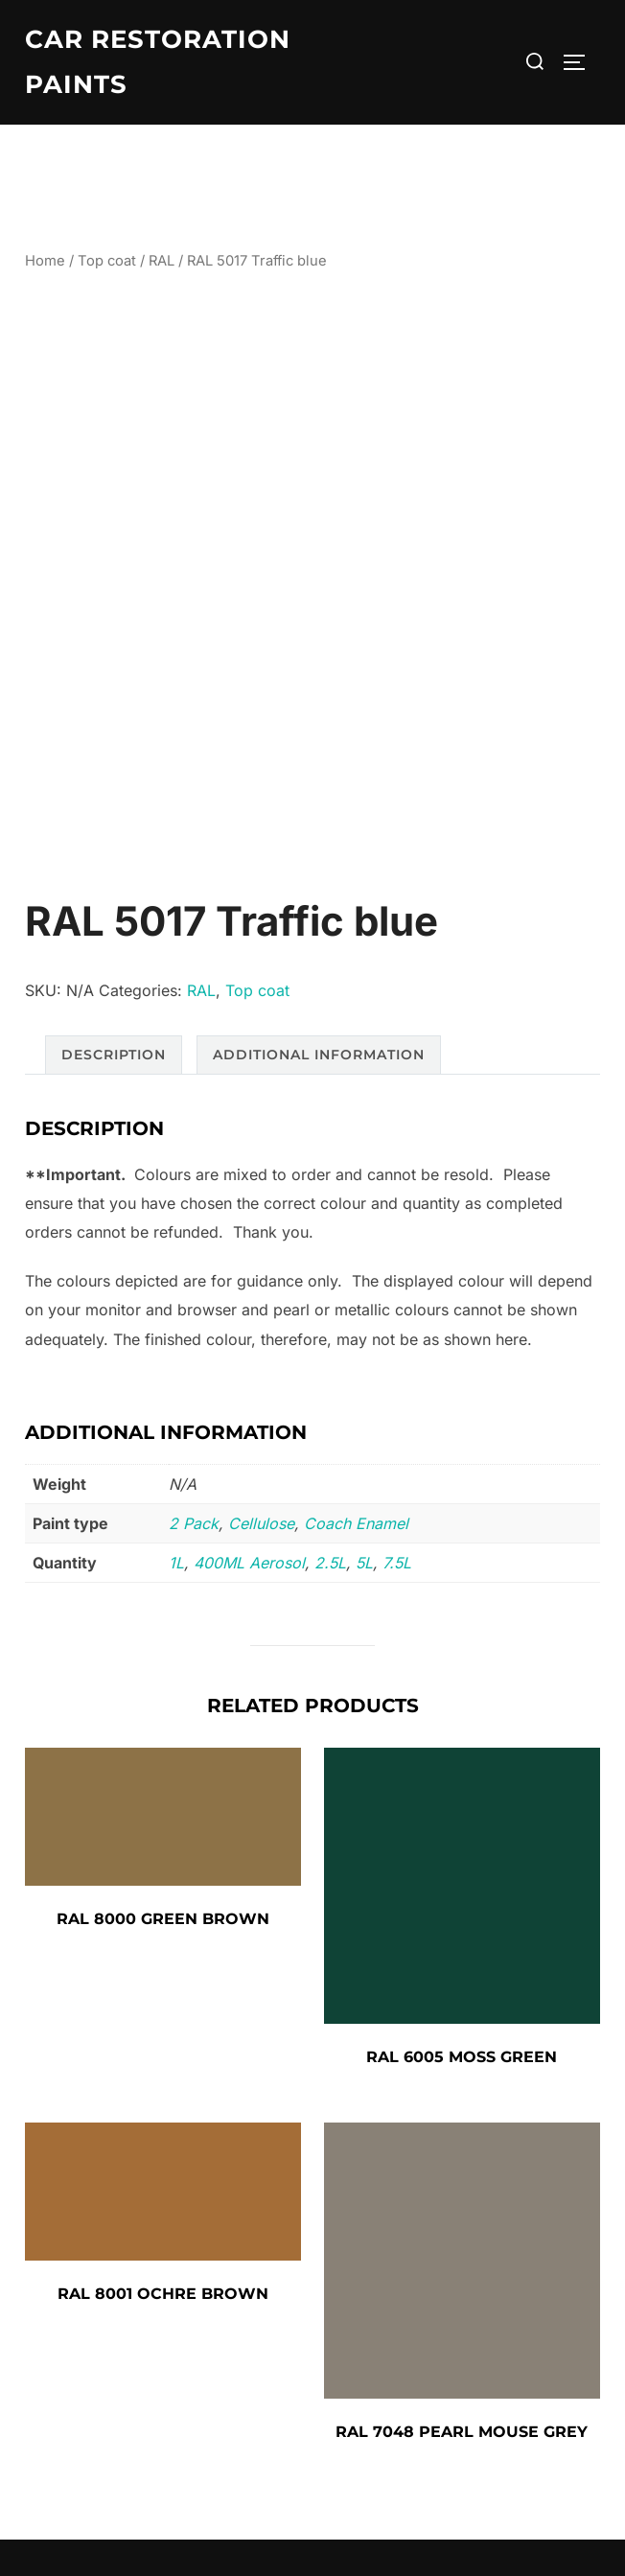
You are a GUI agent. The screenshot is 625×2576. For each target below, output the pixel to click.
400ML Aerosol (249, 1562)
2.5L (330, 1562)
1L (176, 1562)
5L (364, 1562)
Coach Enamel (356, 1523)
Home (45, 260)
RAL (161, 260)
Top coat (107, 260)
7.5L (396, 1562)
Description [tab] (113, 1054)
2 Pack (194, 1523)
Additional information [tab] (319, 1054)
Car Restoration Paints (157, 62)
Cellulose (261, 1523)
